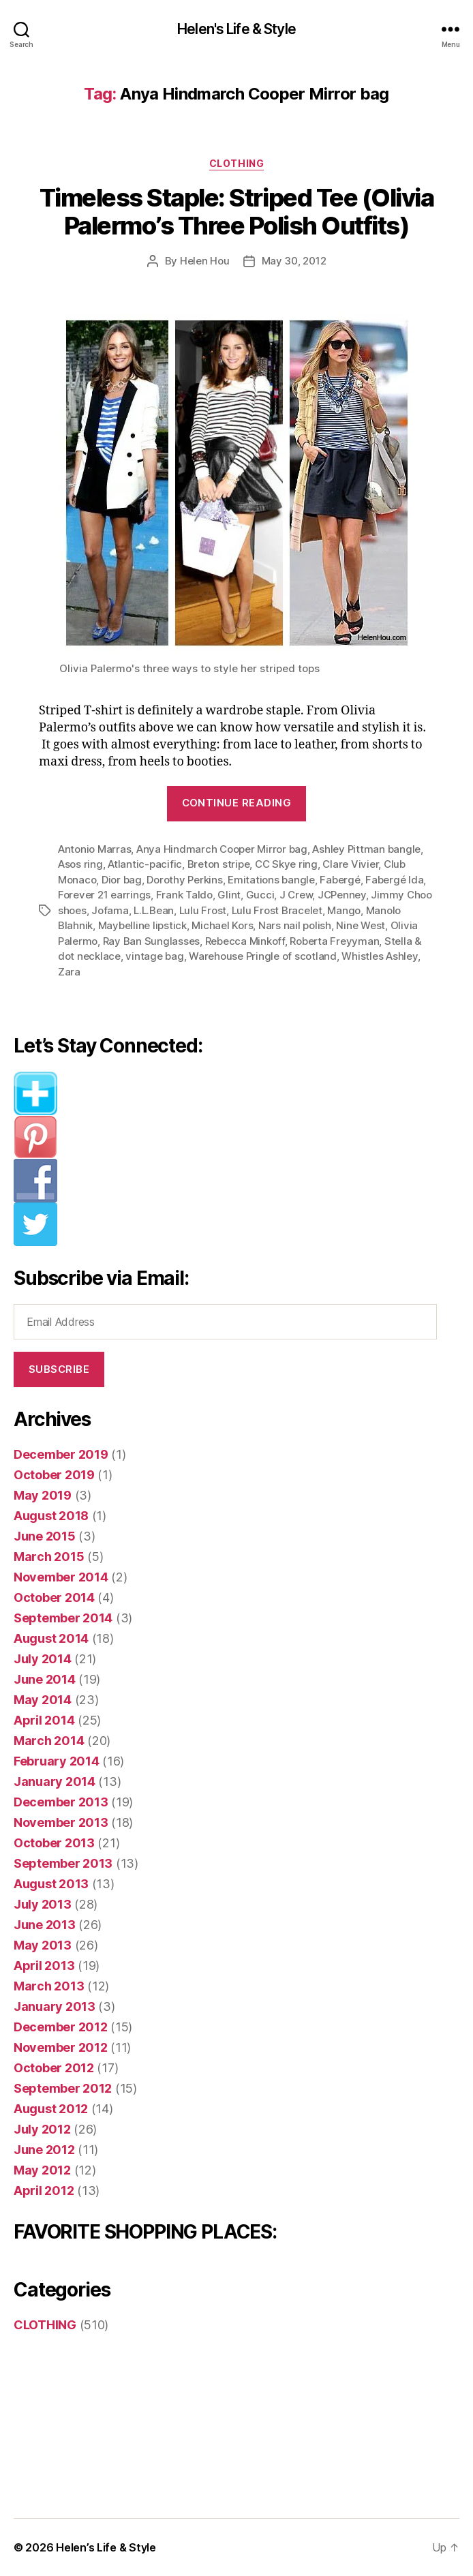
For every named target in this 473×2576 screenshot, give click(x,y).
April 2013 (44, 1965)
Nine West (360, 925)
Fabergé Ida (394, 879)
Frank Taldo (184, 894)
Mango (344, 910)
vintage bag (154, 956)
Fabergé (340, 879)
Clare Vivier (350, 864)
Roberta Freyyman (334, 941)
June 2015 (45, 1536)
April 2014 (44, 1720)
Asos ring (80, 864)
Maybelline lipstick (142, 925)
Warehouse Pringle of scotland (263, 956)
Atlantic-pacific (145, 864)
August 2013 (51, 1884)
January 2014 (54, 1781)
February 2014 (57, 1761)
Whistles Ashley (379, 956)
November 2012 (61, 2047)
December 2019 (61, 1454)
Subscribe (59, 1369)
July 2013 (43, 1904)
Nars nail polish (294, 925)
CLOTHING (236, 163)
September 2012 (63, 2088)
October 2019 (54, 1475)
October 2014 (54, 1597)
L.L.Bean (154, 910)
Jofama (109, 910)
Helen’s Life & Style (106, 2547)
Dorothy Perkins (184, 879)
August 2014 (51, 1638)
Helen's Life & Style (236, 29)
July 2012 (42, 2129)
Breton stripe (218, 864)
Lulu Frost (202, 910)
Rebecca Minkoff (245, 941)
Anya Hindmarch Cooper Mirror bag (221, 849)
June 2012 (44, 2149)
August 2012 (51, 2109)
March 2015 (49, 1556)
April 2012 (44, 2190)
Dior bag (122, 879)
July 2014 (43, 1659)
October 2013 (54, 1843)
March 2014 (49, 1740)
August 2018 (51, 1516)
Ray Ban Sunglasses (151, 941)
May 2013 (43, 1945)
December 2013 (61, 1802)
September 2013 (63, 1863)
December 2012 (61, 2027)
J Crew (295, 894)
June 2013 (45, 1925)
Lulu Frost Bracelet (277, 910)
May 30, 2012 (294, 260)
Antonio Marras (94, 849)
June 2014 (45, 1679)
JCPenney (342, 894)
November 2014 (61, 1577)
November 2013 (61, 1822)
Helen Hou (205, 260)
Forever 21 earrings (104, 894)
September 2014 (63, 1618)
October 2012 (54, 2068)
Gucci (260, 894)
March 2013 (49, 1986)
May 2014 (43, 1700)
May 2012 (42, 2170)
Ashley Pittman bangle (366, 849)
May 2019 (43, 1495)
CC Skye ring (286, 864)
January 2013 (54, 2006)
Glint (229, 894)
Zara (69, 971)
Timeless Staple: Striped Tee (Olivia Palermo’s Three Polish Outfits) (236, 212)
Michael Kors (222, 925)
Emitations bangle (271, 879)
